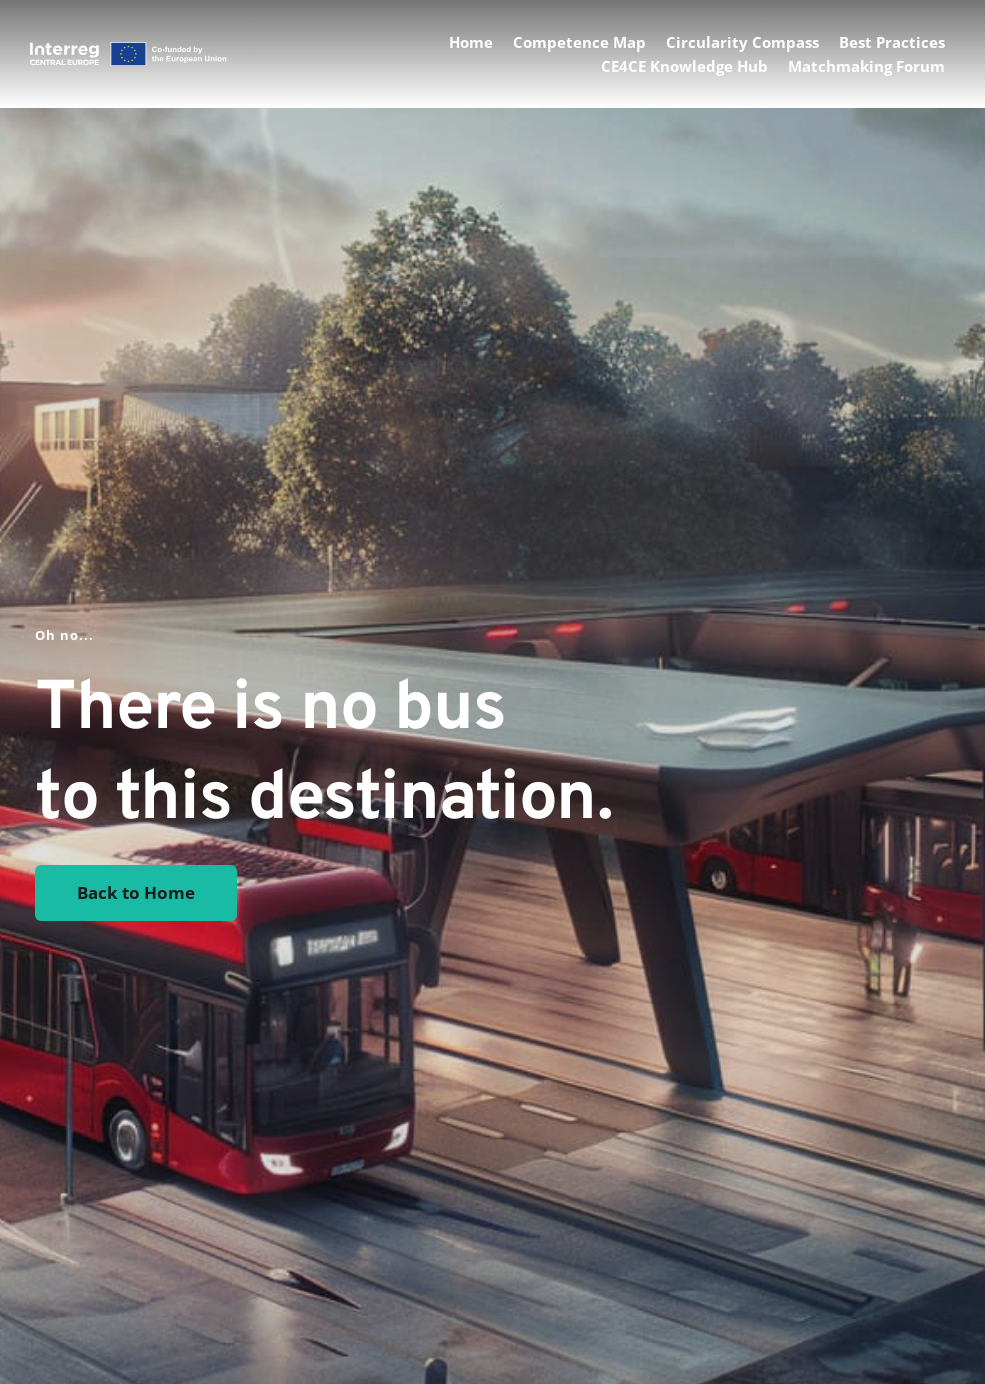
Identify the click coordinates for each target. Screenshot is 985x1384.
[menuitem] (471, 42)
